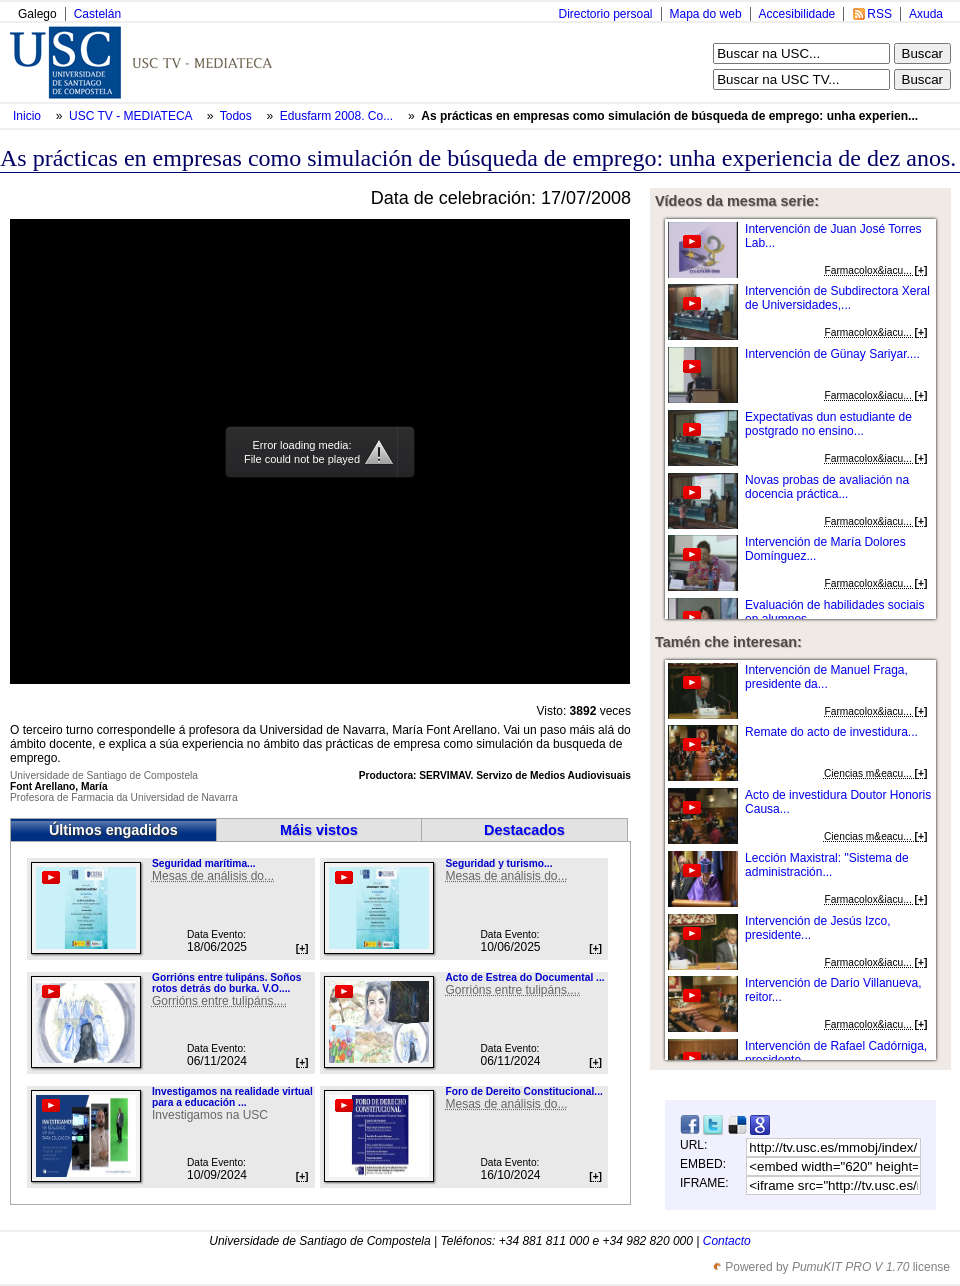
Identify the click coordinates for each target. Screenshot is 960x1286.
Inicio (28, 116)
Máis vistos (319, 830)
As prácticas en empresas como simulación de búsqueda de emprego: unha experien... (669, 116)
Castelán (97, 14)
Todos (237, 116)
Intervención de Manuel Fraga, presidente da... (826, 677)
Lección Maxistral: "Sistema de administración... (827, 865)
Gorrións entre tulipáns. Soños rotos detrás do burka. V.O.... (226, 983)
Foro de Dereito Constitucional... (523, 1091)
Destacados (524, 830)
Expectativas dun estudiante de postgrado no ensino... (828, 424)
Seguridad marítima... (204, 863)
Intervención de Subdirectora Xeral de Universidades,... (837, 298)
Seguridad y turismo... (498, 863)
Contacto (727, 1241)
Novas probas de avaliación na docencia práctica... (827, 487)
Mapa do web (706, 14)
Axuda (926, 14)
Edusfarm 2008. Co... (336, 116)
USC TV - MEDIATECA (132, 116)
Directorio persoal (605, 14)
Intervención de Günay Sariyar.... (832, 354)
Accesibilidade (797, 14)
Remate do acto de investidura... (831, 732)
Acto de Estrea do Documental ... (524, 977)
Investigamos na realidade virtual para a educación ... (232, 1097)
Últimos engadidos (113, 830)
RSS (879, 14)
